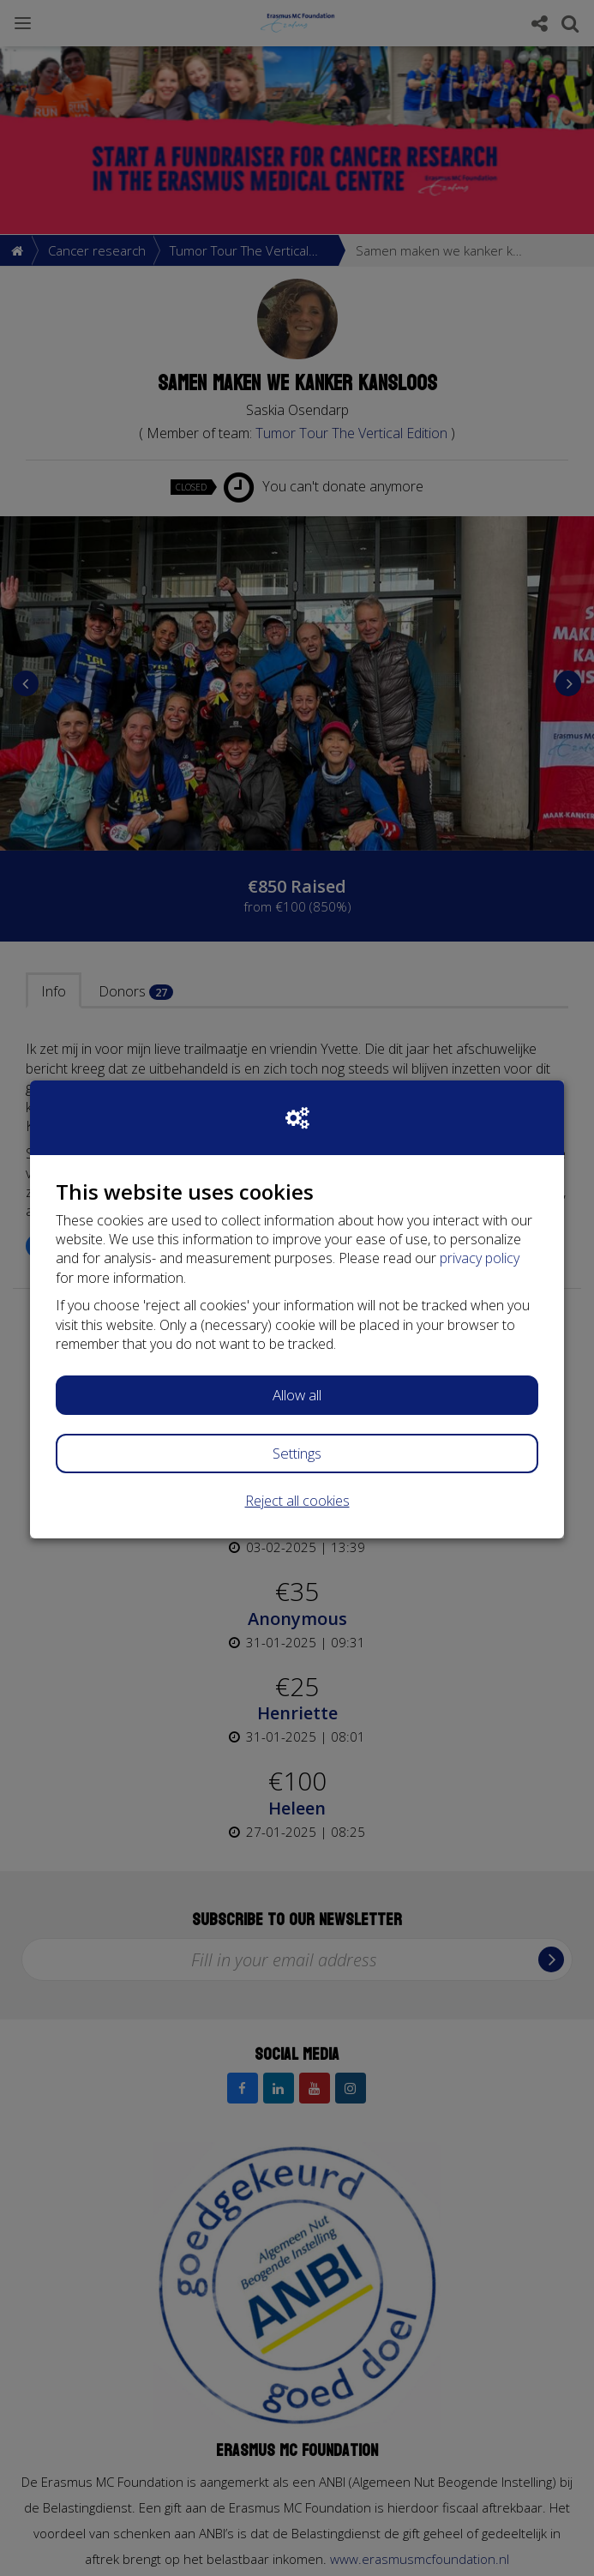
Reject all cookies (297, 1500)
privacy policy (479, 1258)
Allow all (297, 1395)
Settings (297, 1453)
